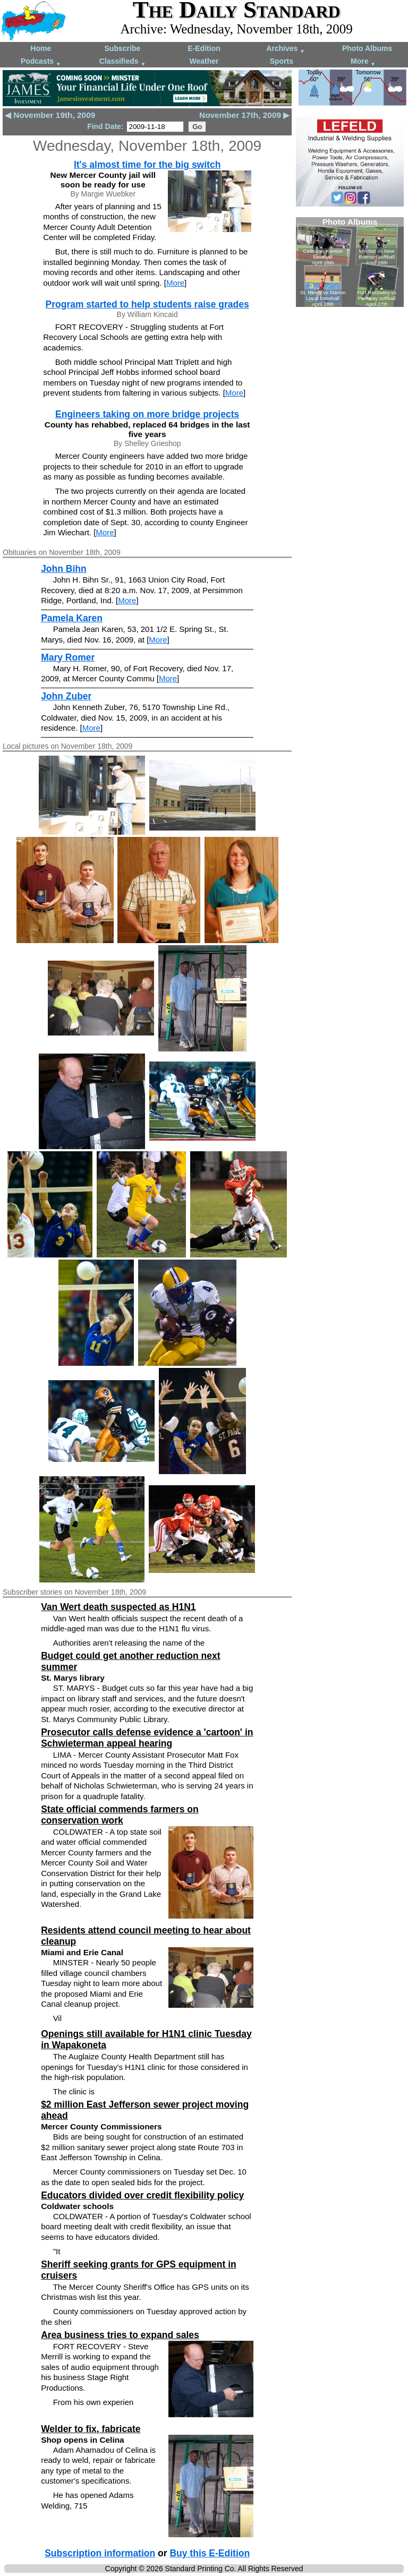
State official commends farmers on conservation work (120, 1815)
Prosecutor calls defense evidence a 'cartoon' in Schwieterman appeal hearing (147, 1738)
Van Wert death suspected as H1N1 (118, 1607)
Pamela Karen (72, 618)
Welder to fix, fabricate (90, 2429)
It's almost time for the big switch (147, 164)
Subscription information (100, 2553)
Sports (281, 61)
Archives (285, 49)
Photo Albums (367, 48)
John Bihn (64, 568)
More (363, 62)
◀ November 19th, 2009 (50, 114)
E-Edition (204, 48)
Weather (203, 61)
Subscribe (123, 48)
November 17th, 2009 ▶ (244, 114)
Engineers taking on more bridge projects (147, 414)
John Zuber (66, 696)
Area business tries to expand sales (120, 2335)
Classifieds (122, 62)
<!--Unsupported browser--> (350, 262)
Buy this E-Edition (209, 2553)
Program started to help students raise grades (147, 304)
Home (40, 48)
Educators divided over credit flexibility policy (142, 2195)
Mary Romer (68, 657)
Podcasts (41, 62)
